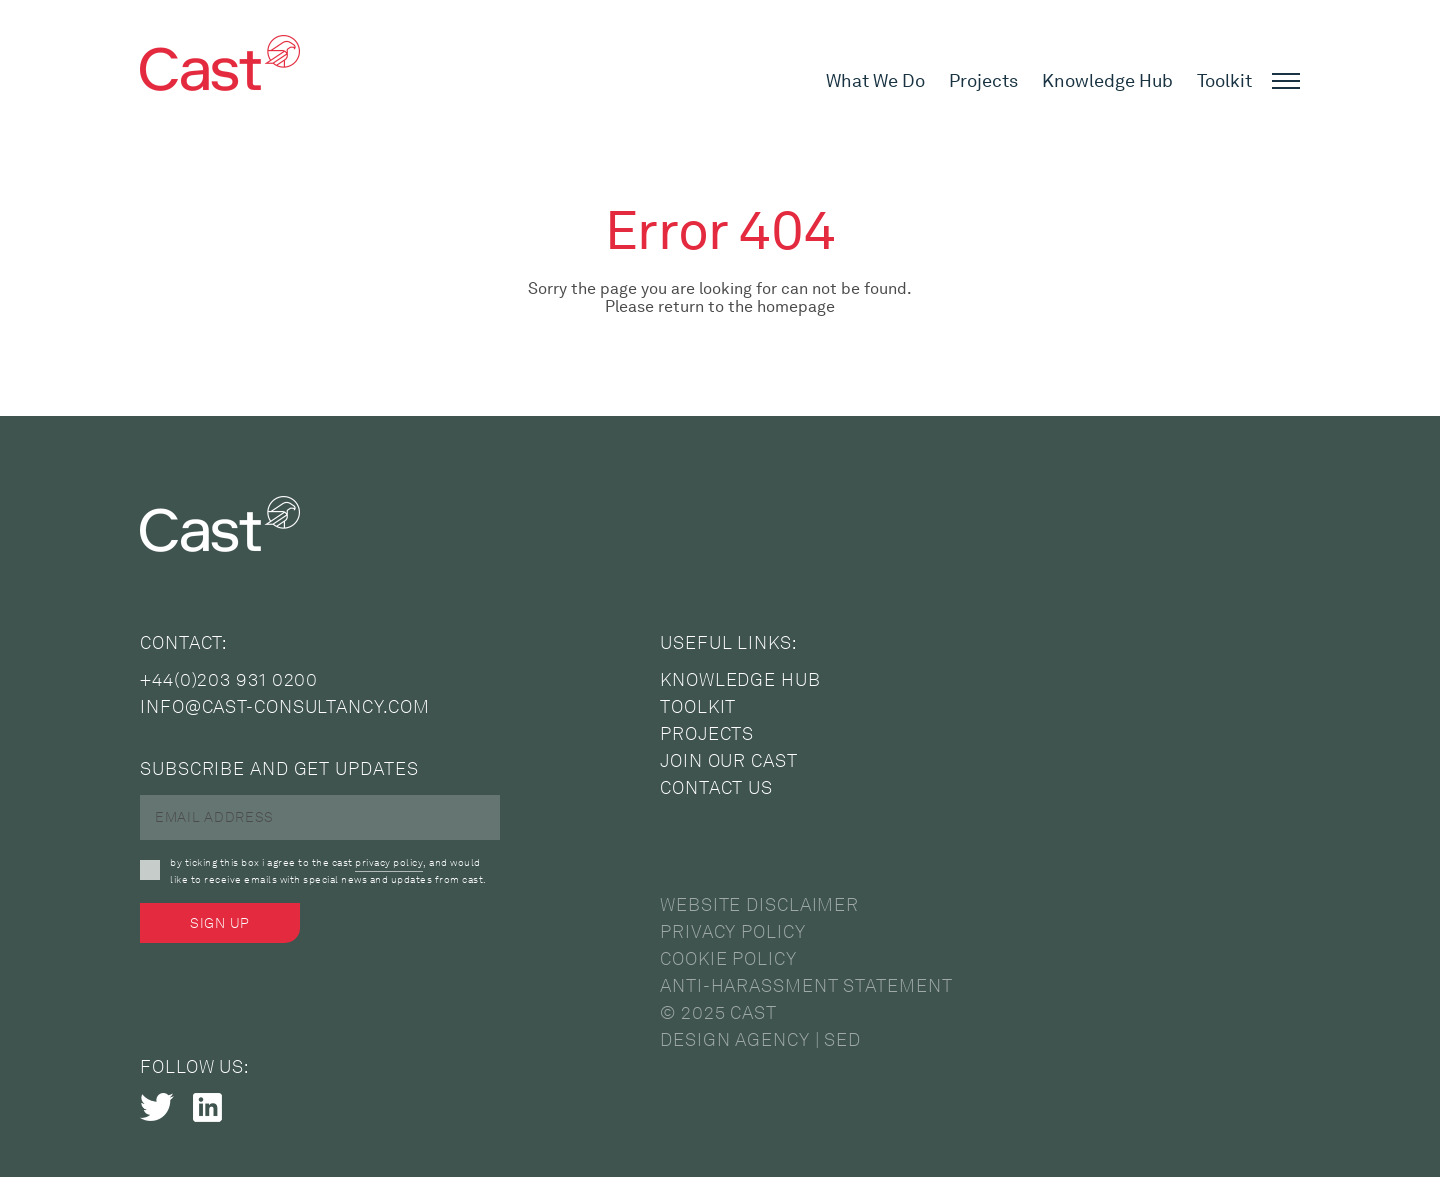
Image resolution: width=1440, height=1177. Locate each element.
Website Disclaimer (759, 905)
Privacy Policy (733, 932)
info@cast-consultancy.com (285, 707)
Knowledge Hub (1107, 81)
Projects (983, 81)
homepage (796, 307)
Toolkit (1224, 81)
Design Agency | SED (760, 1040)
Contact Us (716, 788)
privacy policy (389, 862)
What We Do (875, 81)
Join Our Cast (729, 761)
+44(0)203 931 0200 (229, 680)
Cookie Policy (728, 959)
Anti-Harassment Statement (806, 986)
